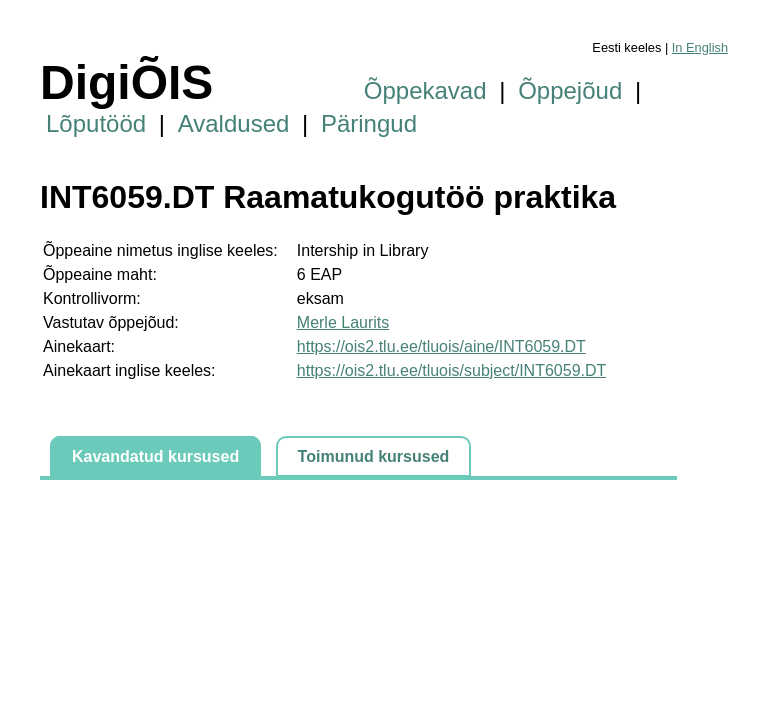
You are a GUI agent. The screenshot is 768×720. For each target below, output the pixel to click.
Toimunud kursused (374, 456)
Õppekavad (425, 90)
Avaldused (234, 123)
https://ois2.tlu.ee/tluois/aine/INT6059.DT (441, 346)
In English (700, 47)
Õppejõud (570, 90)
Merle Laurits (343, 322)
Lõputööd (96, 123)
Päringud (369, 123)
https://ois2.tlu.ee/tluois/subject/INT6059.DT (451, 370)
